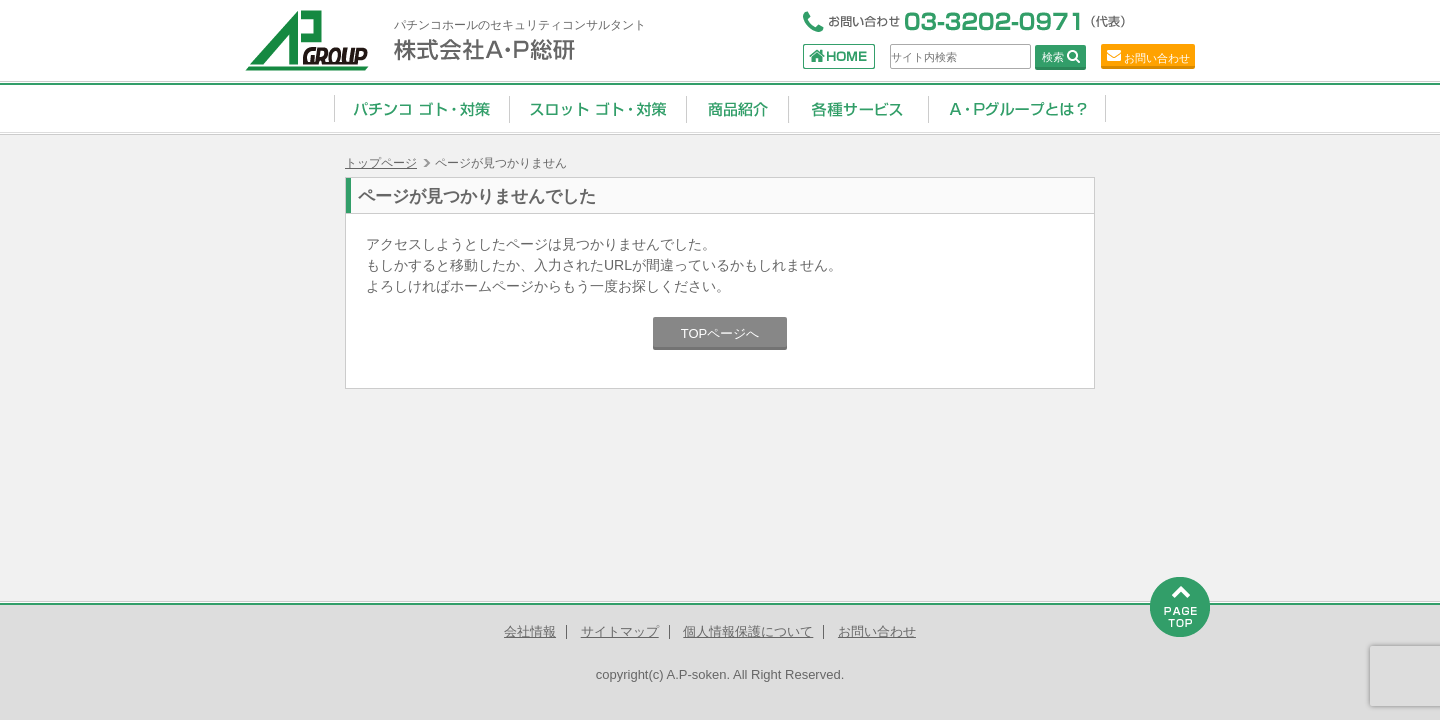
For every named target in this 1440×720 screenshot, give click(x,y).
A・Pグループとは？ (1017, 108)
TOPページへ (720, 333)
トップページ (381, 163)
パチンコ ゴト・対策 (421, 108)
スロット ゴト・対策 (597, 108)
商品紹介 (737, 108)
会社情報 (530, 631)
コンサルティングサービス (858, 108)
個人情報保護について (748, 631)
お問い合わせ (1157, 58)
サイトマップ (620, 631)
